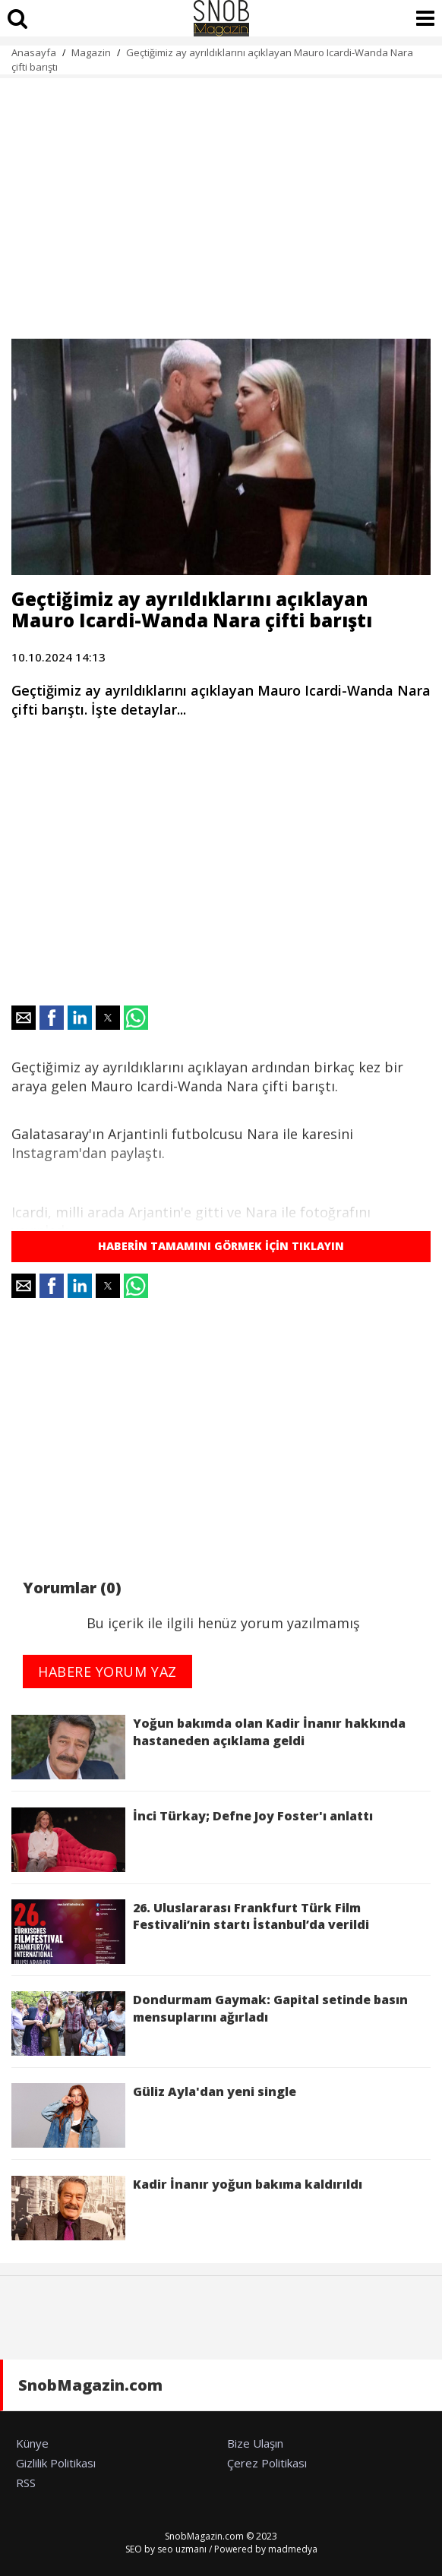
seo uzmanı (182, 2549)
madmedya (292, 2549)
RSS (26, 2482)
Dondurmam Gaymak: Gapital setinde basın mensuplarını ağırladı (209, 2023)
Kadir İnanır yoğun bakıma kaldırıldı (186, 2208)
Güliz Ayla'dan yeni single (153, 2115)
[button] (23, 1017)
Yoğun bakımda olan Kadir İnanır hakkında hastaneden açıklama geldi (208, 1747)
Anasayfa (33, 52)
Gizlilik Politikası (56, 2462)
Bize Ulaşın (255, 2443)
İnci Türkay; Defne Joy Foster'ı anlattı (192, 1839)
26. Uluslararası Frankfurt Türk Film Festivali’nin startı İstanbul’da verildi (190, 1931)
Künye (32, 2443)
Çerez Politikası (267, 2462)
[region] (221, 199)
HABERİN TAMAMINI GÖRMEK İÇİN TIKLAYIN (221, 1246)
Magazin (91, 52)
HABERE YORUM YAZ (107, 1671)
